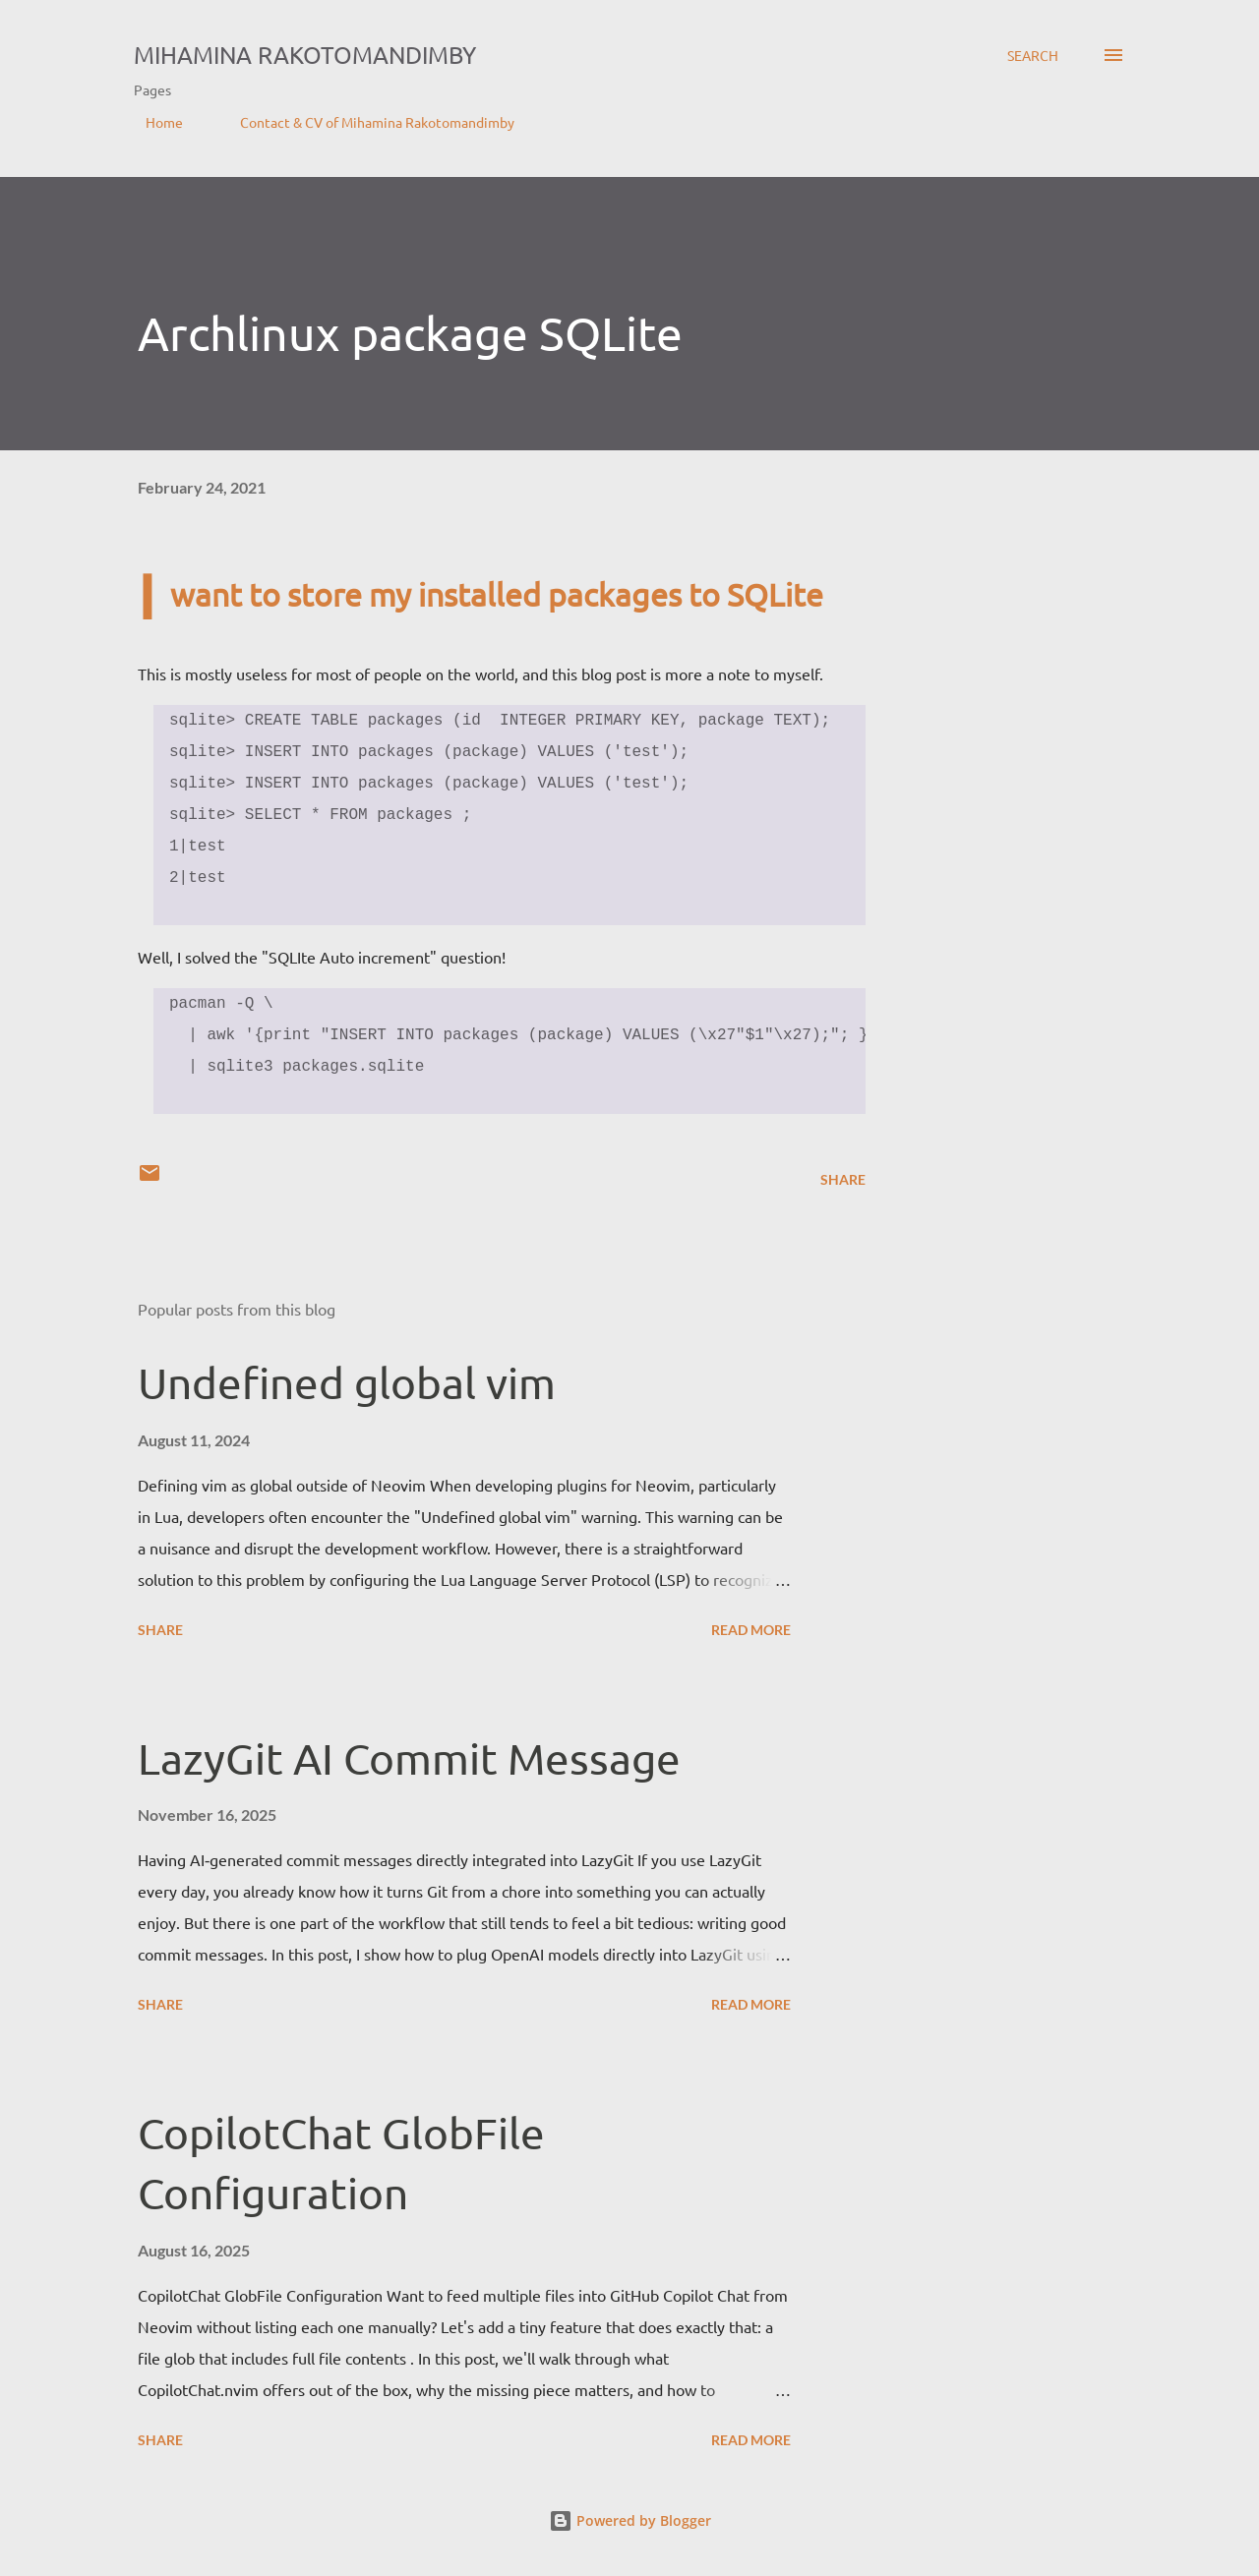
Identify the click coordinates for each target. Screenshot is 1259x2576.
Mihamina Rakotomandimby (305, 54)
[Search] (1032, 55)
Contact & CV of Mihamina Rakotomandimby (365, 122)
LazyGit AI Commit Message (409, 1758)
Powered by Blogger (630, 2520)
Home (152, 122)
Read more (751, 1629)
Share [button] (843, 1179)
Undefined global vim (347, 1382)
